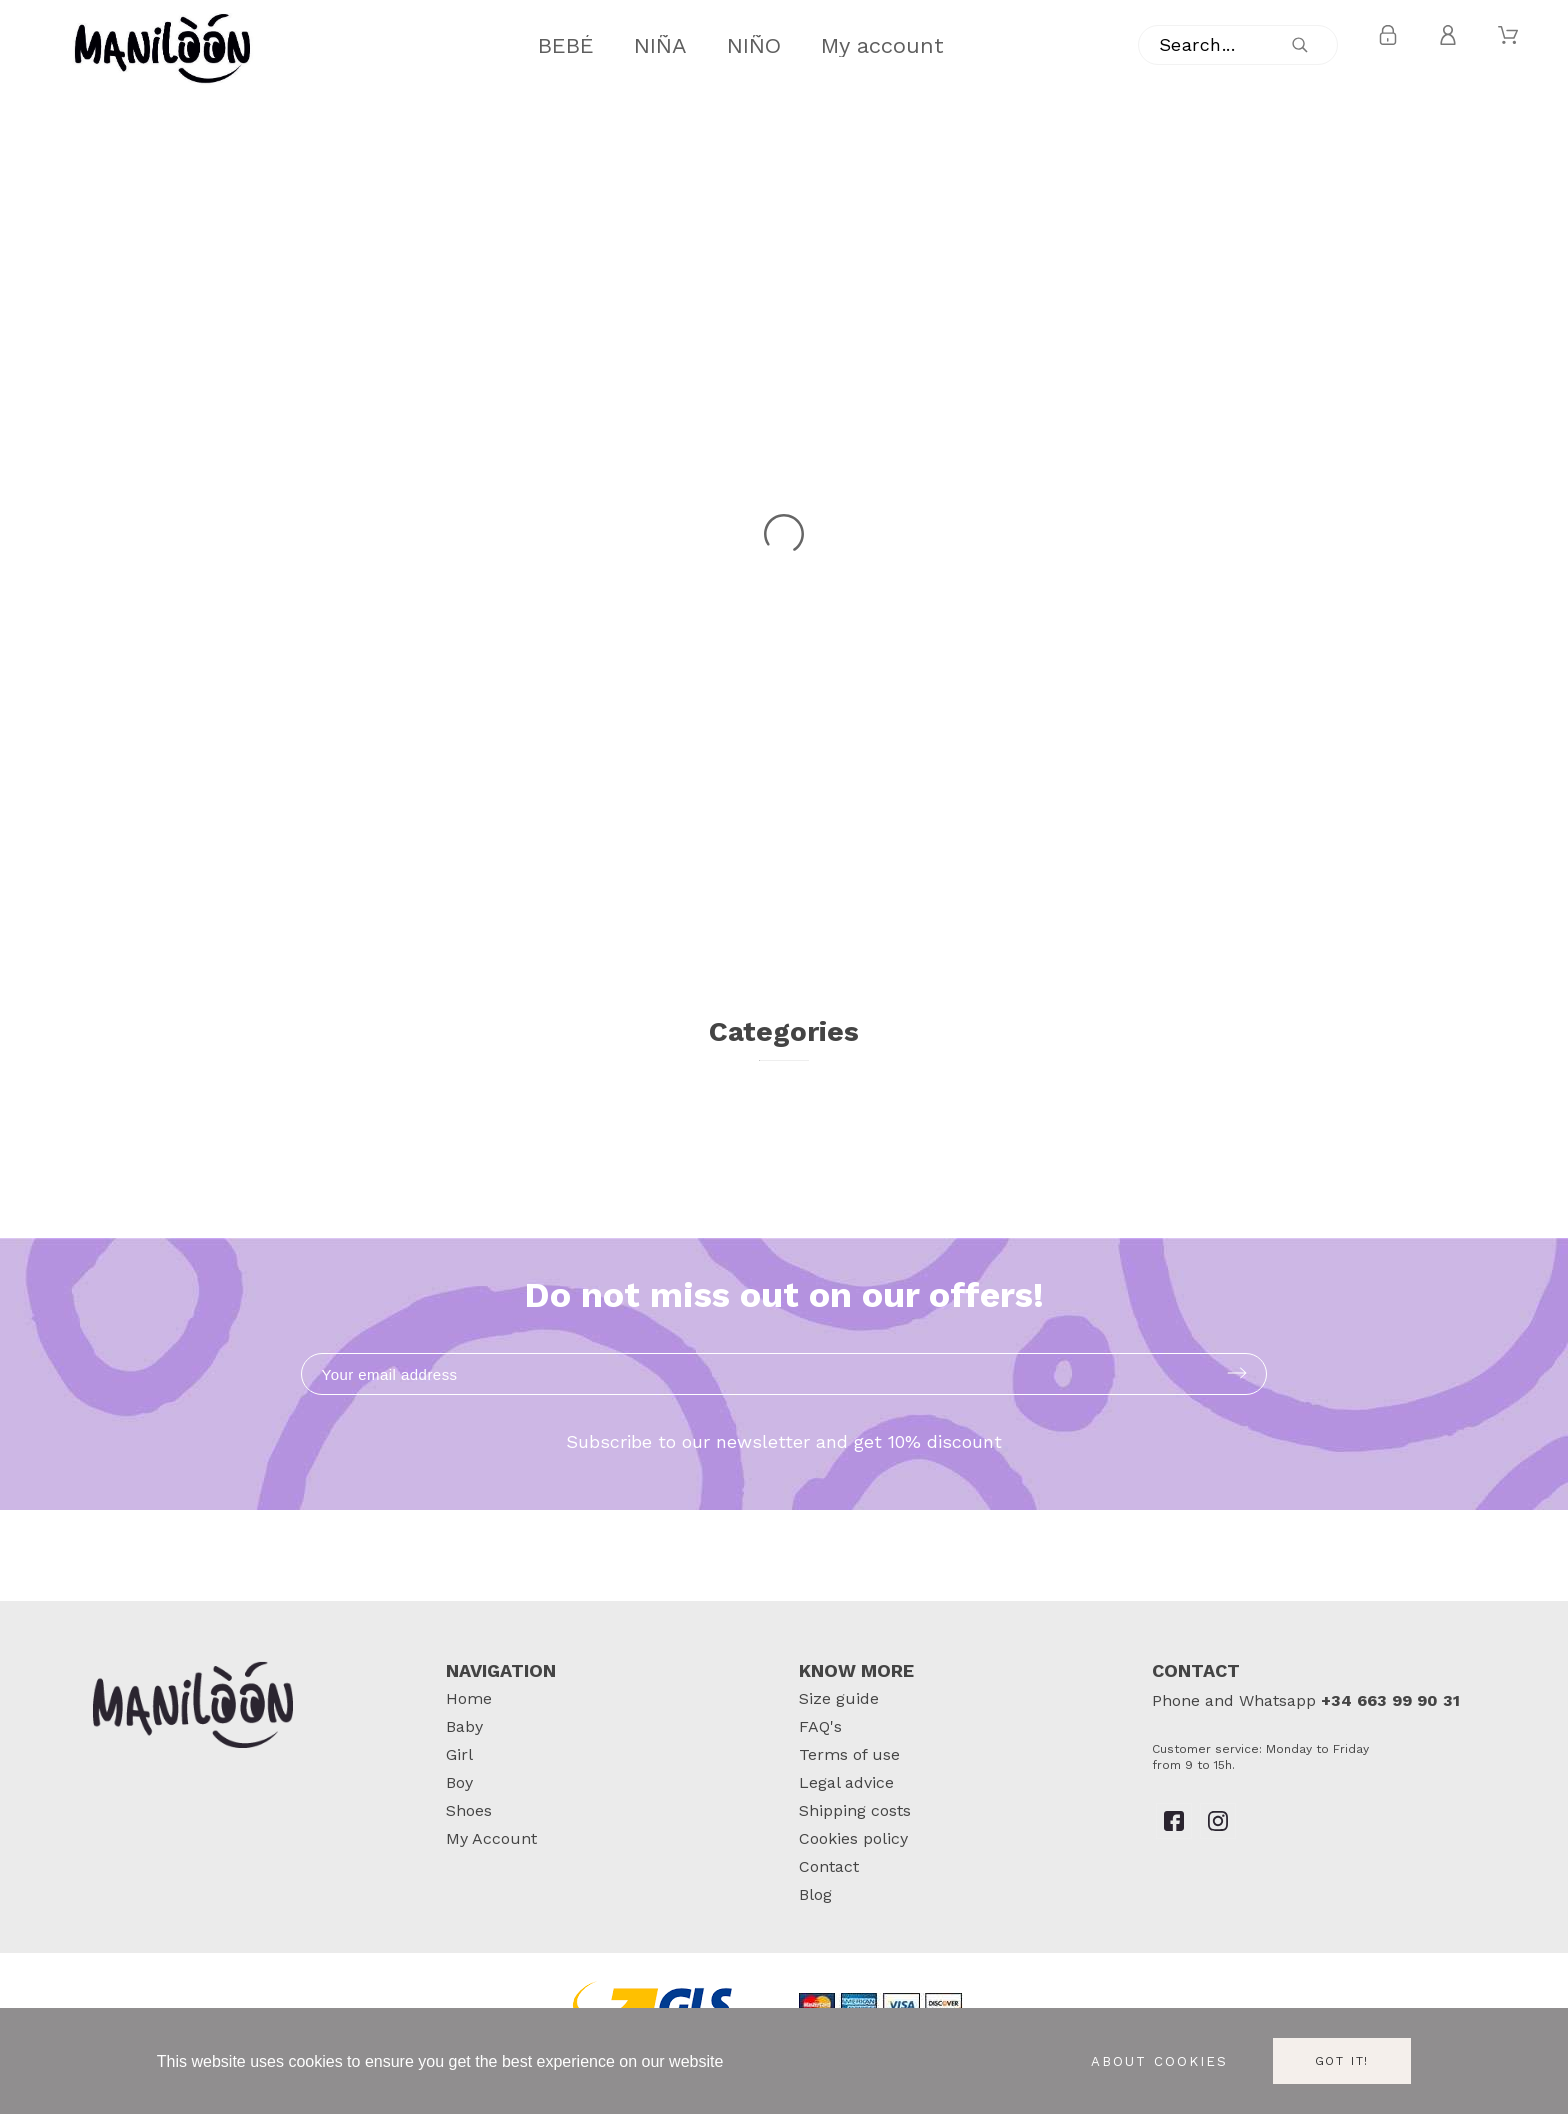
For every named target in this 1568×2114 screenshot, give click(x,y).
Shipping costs (855, 1810)
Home (469, 1698)
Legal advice (846, 1782)
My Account (491, 1838)
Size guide (839, 1698)
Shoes (469, 1810)
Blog (815, 1894)
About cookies (1159, 2061)
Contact (829, 1866)
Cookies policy (853, 1838)
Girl (459, 1754)
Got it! (1342, 2061)
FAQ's (820, 1726)
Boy (459, 1782)
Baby (464, 1726)
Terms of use (849, 1754)
